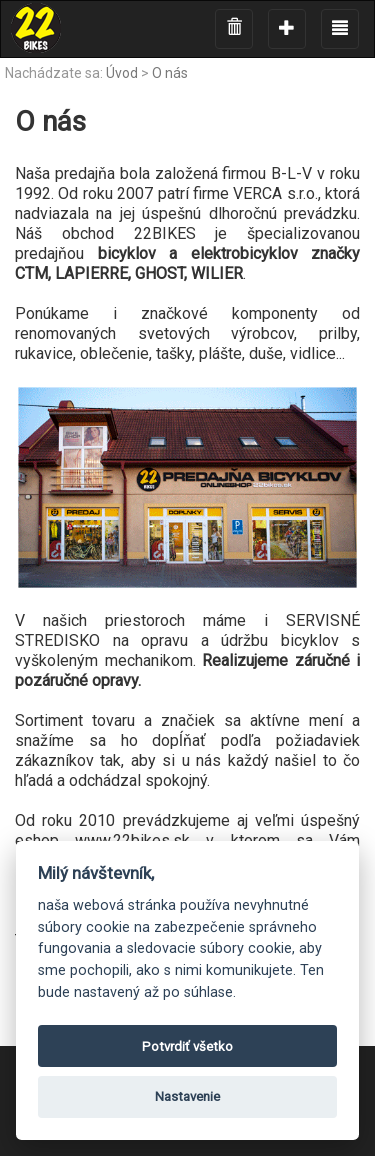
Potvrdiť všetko (187, 1046)
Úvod (122, 73)
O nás (170, 73)
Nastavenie (187, 1096)
